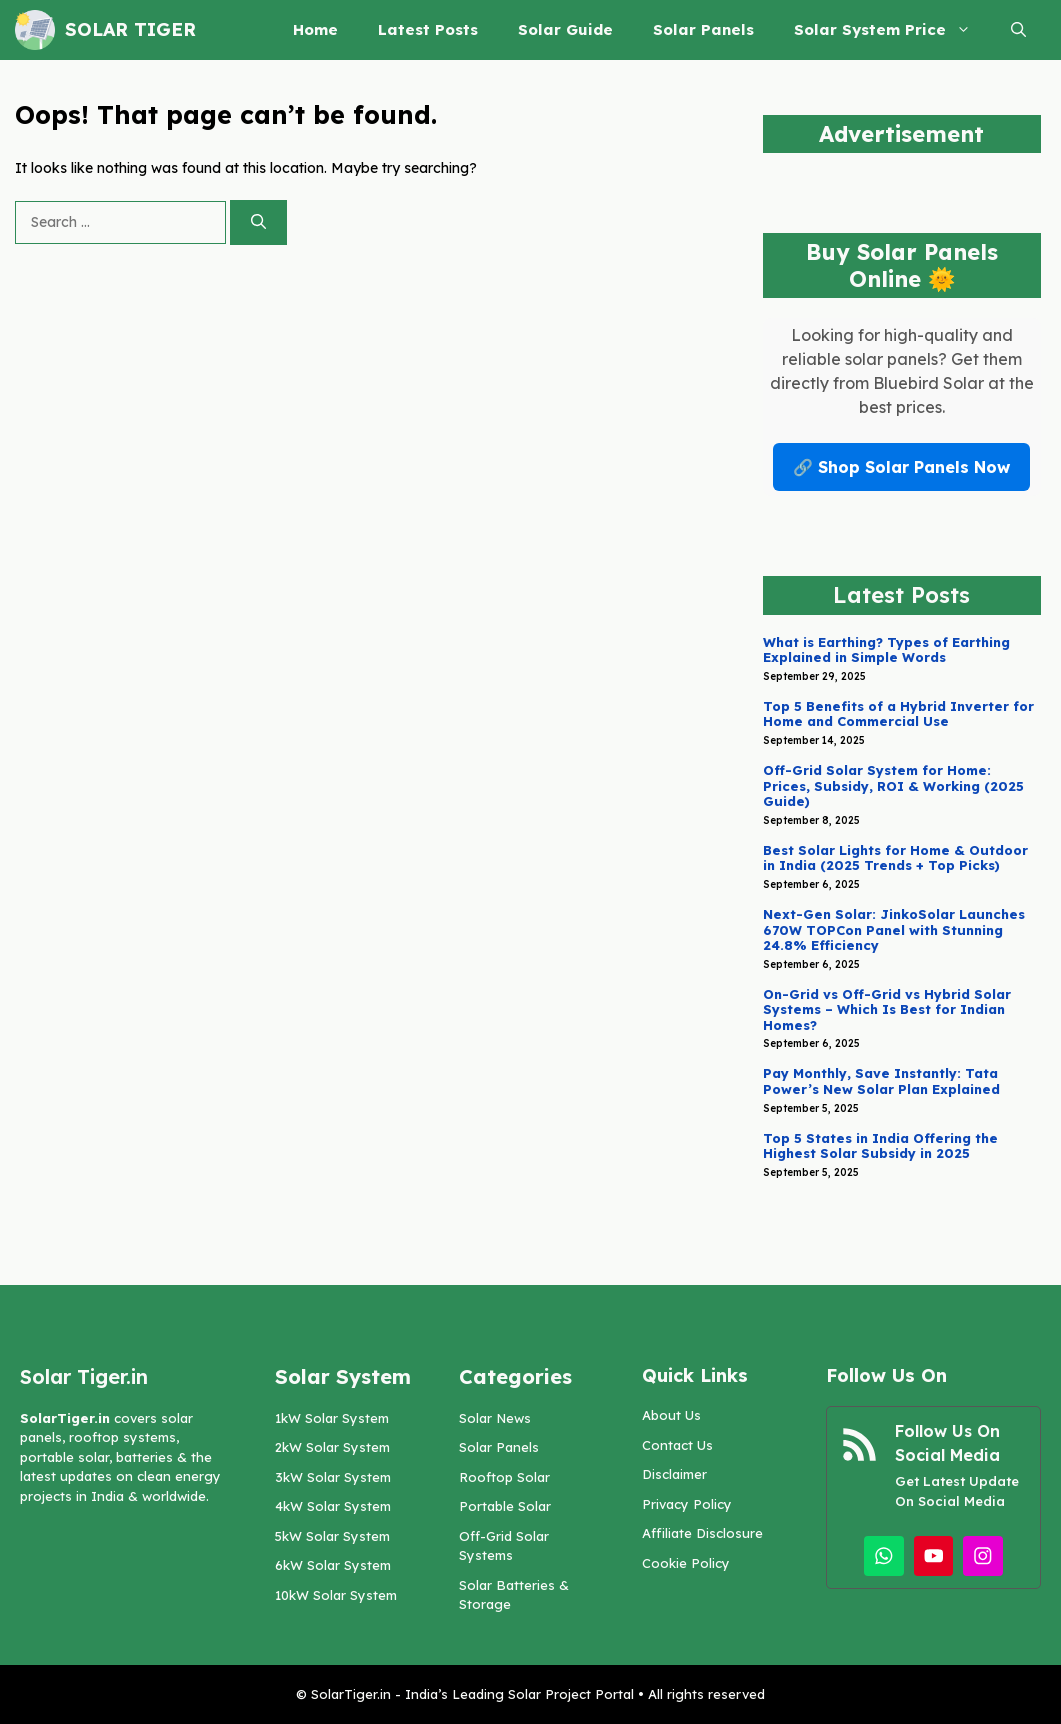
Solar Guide (565, 29)
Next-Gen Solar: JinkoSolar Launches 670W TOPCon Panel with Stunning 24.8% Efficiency (894, 929)
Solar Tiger (130, 29)
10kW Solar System (336, 1595)
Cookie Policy (686, 1563)
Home (315, 29)
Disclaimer (674, 1474)
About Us (671, 1415)
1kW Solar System (332, 1418)
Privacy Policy (687, 1504)
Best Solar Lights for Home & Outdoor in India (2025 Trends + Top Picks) (895, 858)
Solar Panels (703, 29)
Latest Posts (428, 29)
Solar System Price (892, 30)
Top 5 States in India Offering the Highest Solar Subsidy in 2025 (880, 1146)
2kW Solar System (332, 1447)
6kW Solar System (333, 1565)
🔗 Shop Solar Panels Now (901, 467)
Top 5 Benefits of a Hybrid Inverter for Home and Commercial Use (898, 714)
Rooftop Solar (504, 1477)
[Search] (258, 222)
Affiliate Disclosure (702, 1533)
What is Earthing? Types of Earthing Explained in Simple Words (886, 650)
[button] (1018, 30)
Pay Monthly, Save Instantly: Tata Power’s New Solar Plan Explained (881, 1081)
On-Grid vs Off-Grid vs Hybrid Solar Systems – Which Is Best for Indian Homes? (887, 1009)
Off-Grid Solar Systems (504, 1546)
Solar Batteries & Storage (514, 1595)
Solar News (495, 1418)
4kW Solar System (333, 1506)
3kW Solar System (333, 1477)
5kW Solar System (332, 1536)
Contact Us (677, 1445)
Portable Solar (505, 1506)
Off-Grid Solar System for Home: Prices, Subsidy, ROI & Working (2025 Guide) (893, 785)
